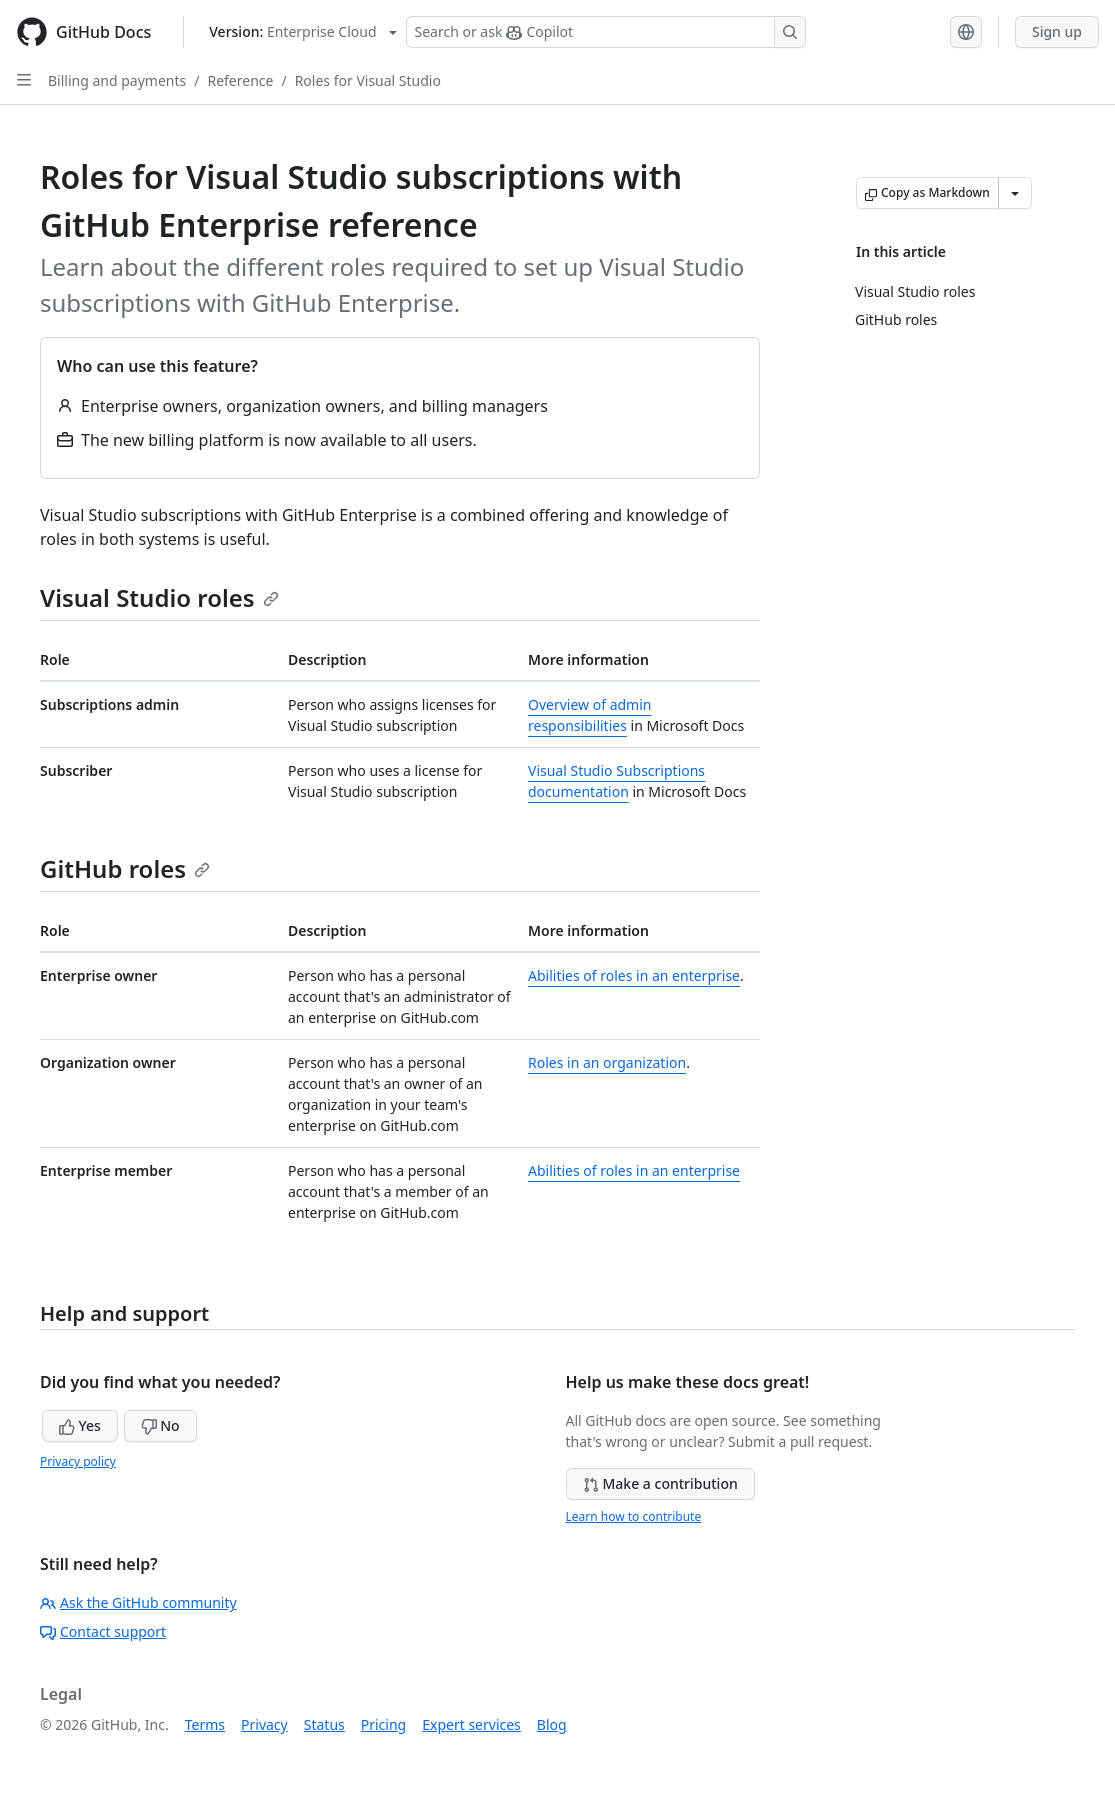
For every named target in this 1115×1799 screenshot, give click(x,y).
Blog (552, 1724)
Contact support (103, 1631)
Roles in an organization (607, 1062)
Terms (205, 1724)
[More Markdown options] (1015, 193)
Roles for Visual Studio (368, 80)
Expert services (471, 1724)
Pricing (383, 1724)
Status (324, 1724)
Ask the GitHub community (138, 1602)
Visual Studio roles (159, 597)
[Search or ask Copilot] (606, 32)
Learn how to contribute (634, 1516)
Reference (240, 80)
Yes (80, 1425)
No (160, 1425)
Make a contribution (660, 1483)
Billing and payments (117, 80)
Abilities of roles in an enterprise (634, 975)
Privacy (264, 1724)
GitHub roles (125, 868)
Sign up (1057, 31)
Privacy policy (78, 1461)
